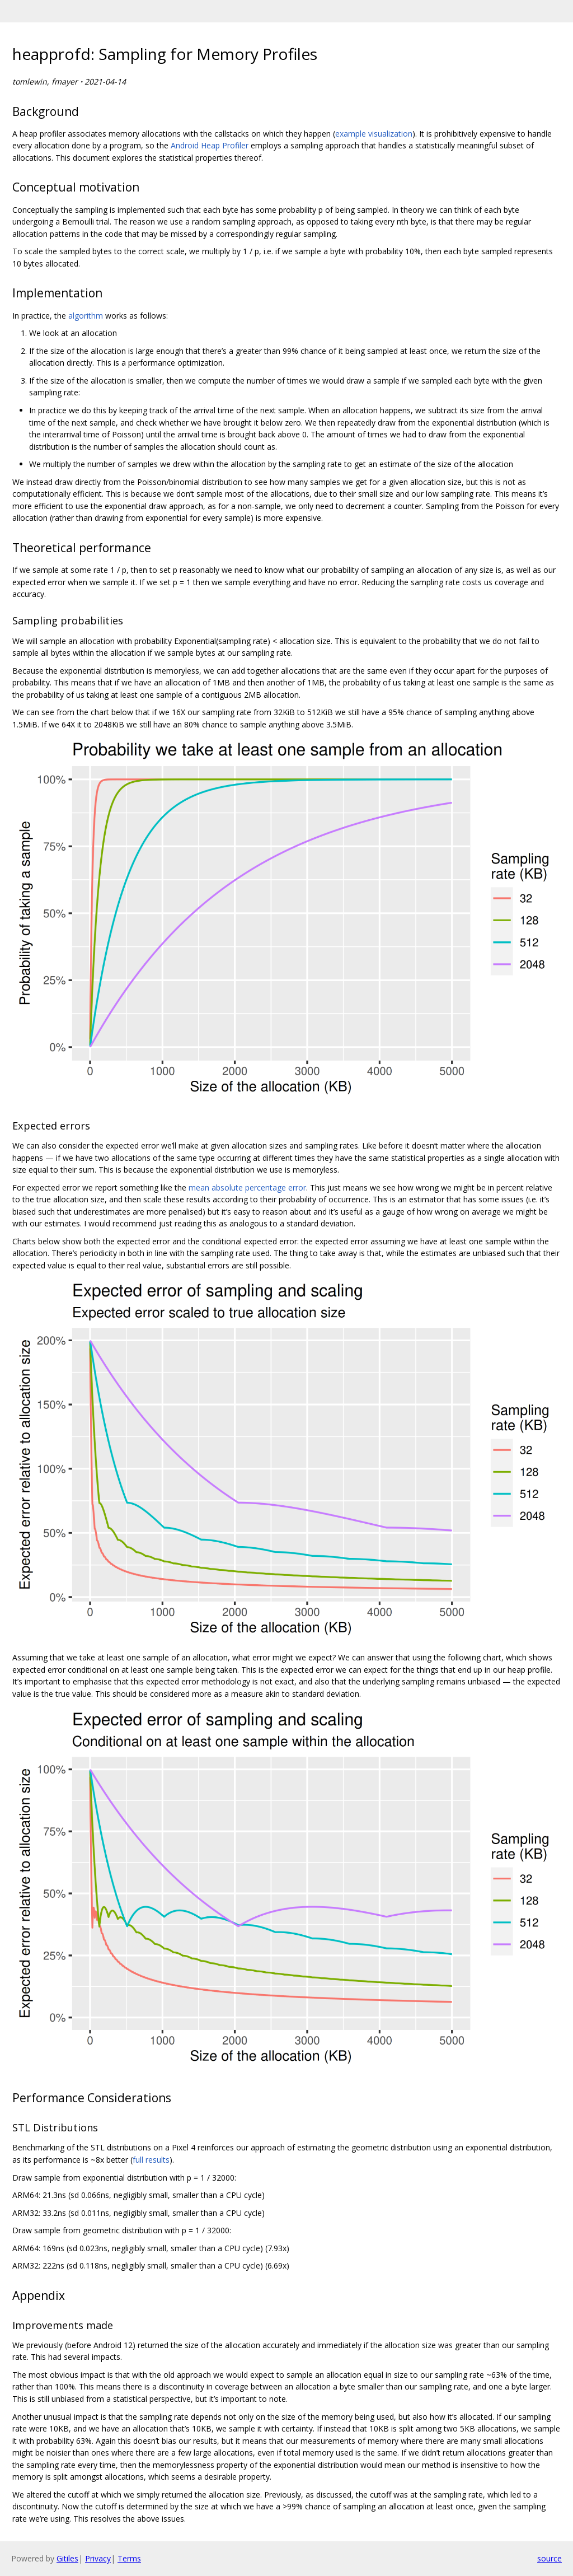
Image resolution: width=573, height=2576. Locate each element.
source (549, 2558)
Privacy (98, 2558)
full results (151, 2159)
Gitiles (67, 2558)
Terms (129, 2558)
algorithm (85, 315)
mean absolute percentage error (247, 1187)
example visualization (373, 133)
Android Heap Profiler (209, 145)
